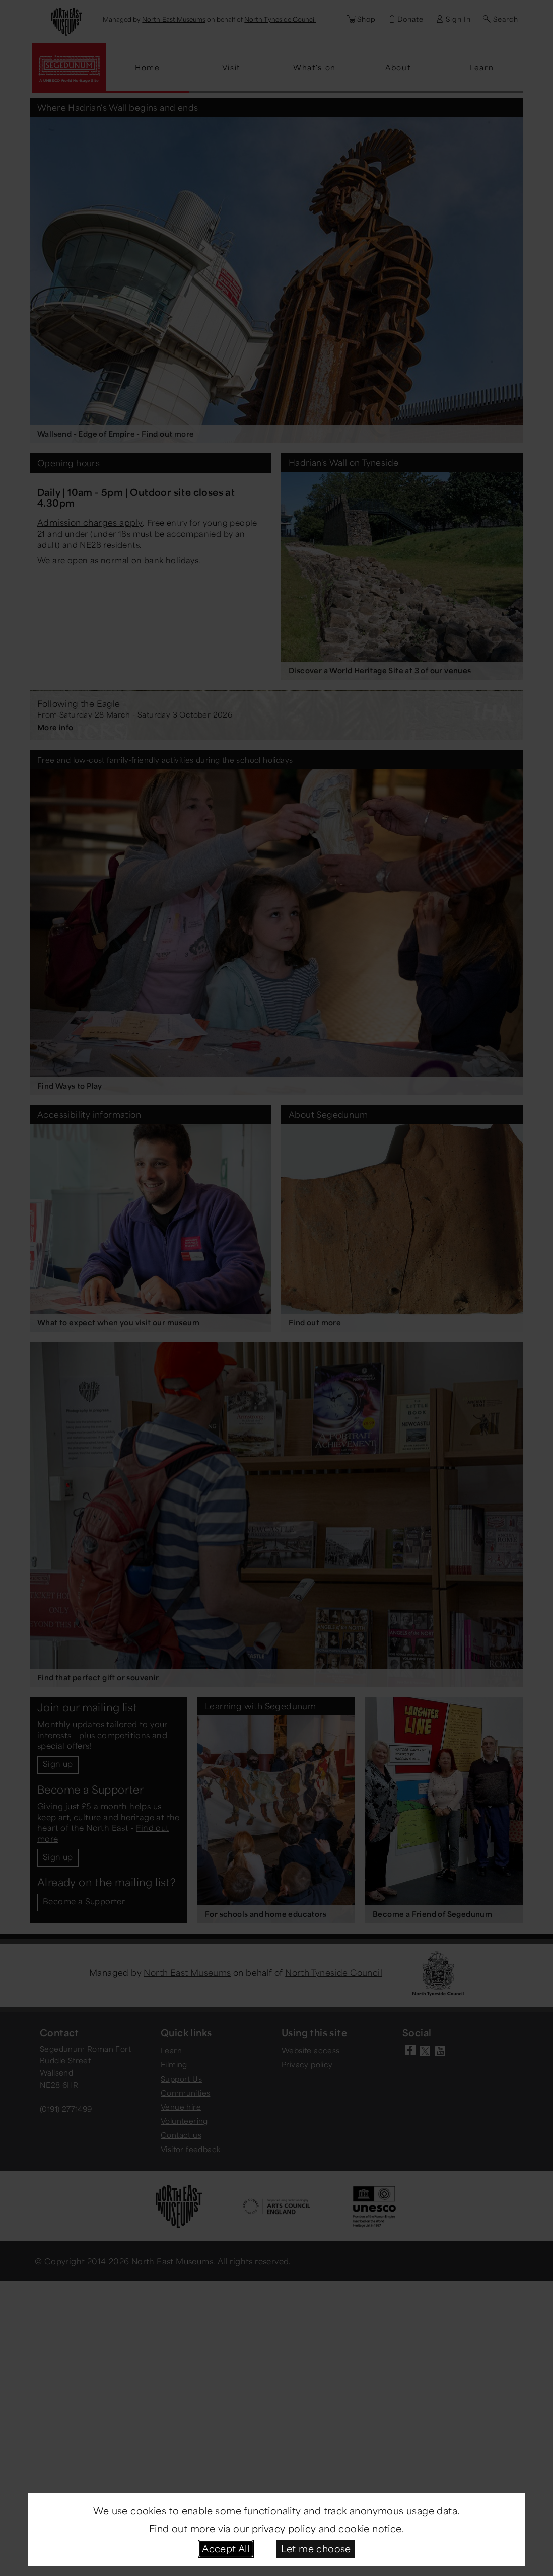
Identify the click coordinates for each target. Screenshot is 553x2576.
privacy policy (284, 2528)
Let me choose (316, 2548)
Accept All (225, 2548)
